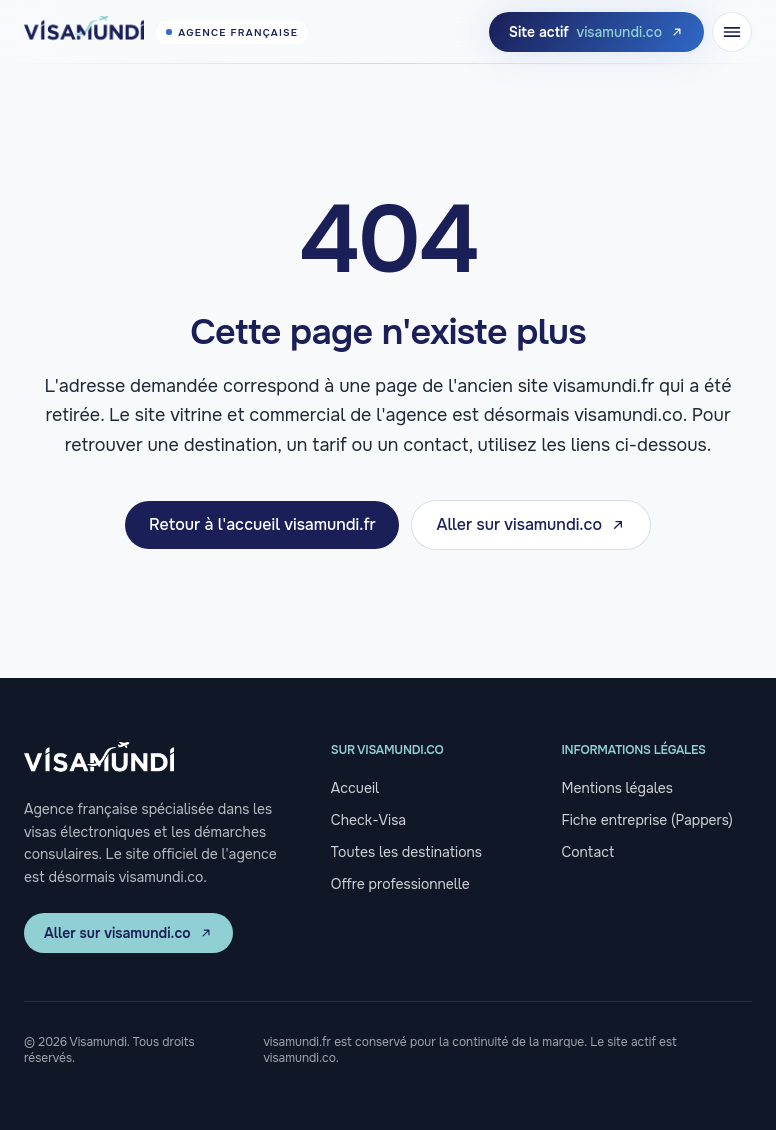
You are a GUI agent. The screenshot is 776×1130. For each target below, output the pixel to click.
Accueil (355, 788)
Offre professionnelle (400, 884)
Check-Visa (368, 820)
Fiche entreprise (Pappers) (646, 820)
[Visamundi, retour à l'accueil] (166, 32)
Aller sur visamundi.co (531, 524)
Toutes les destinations (406, 852)
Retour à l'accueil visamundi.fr (262, 524)
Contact (587, 852)
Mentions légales (617, 788)
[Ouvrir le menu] (732, 32)
